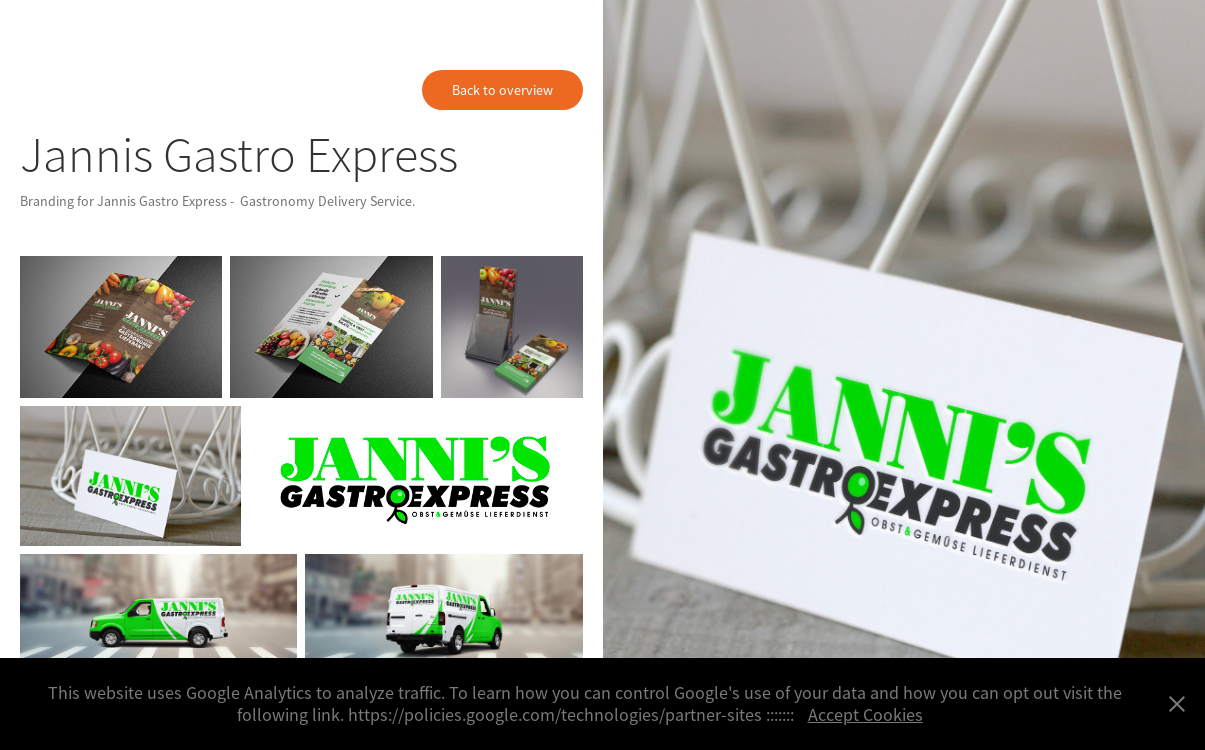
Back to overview (502, 90)
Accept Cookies (865, 715)
